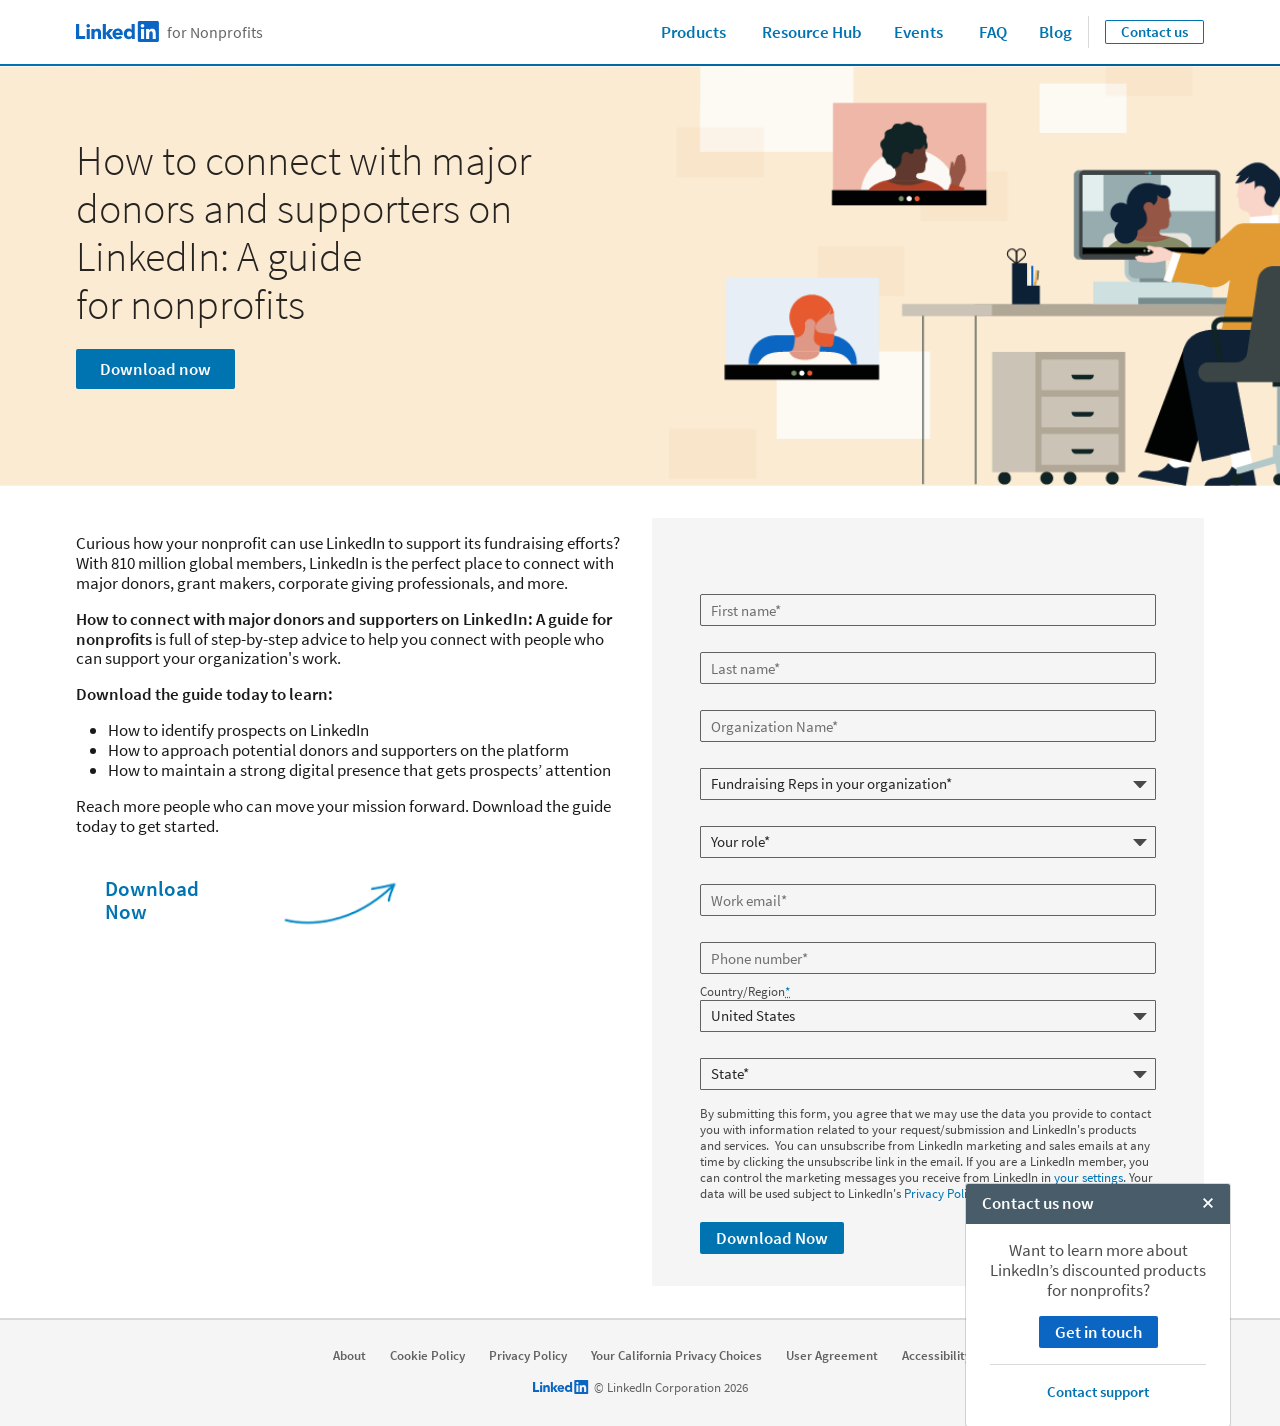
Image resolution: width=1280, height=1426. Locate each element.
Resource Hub (812, 32)
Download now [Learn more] (155, 369)
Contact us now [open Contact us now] (1038, 1405)
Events (918, 32)
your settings (1088, 1170)
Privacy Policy (941, 1186)
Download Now (152, 900)
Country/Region (745, 992)
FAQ (993, 32)
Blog (1055, 32)
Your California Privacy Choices (676, 1349)
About (349, 1349)
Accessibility (936, 1349)
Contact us (1154, 31)
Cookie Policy (427, 1349)
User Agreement (832, 1349)
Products (693, 32)
